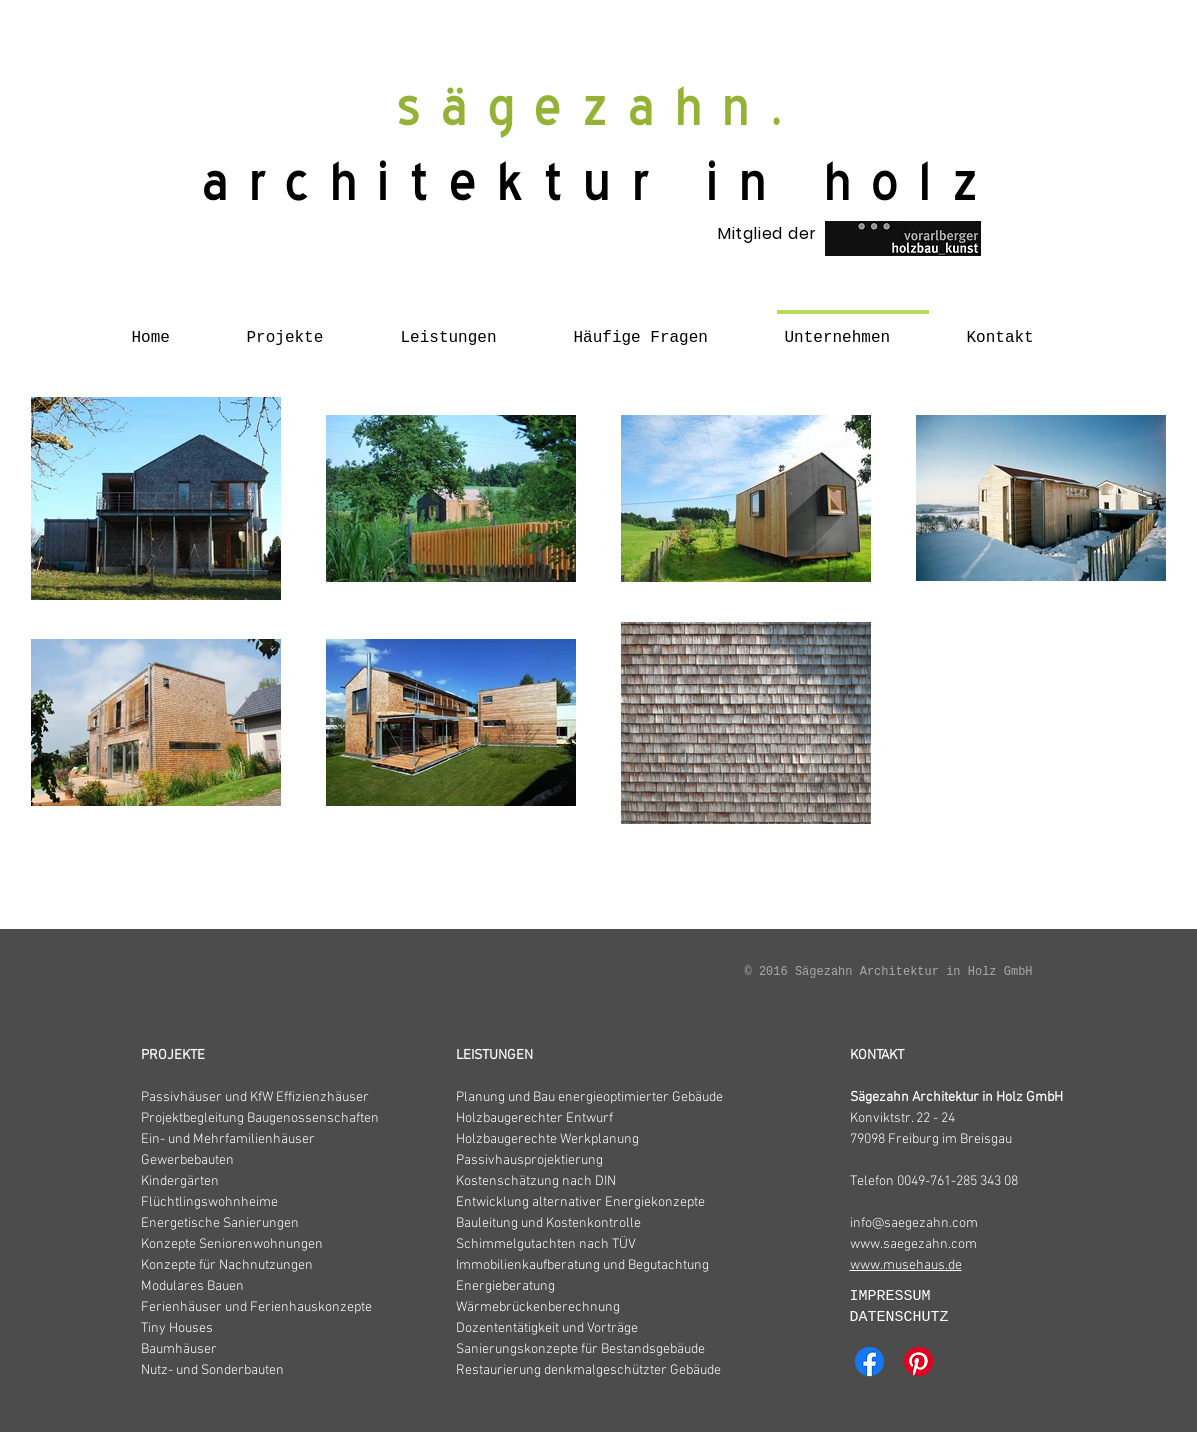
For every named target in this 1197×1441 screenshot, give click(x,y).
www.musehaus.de (906, 1265)
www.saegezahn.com (913, 1244)
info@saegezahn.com (914, 1223)
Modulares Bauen (192, 1286)
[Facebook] (869, 1361)
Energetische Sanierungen (220, 1223)
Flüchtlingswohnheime (209, 1202)
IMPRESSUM (895, 1296)
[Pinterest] (918, 1361)
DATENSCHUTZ (899, 1317)
